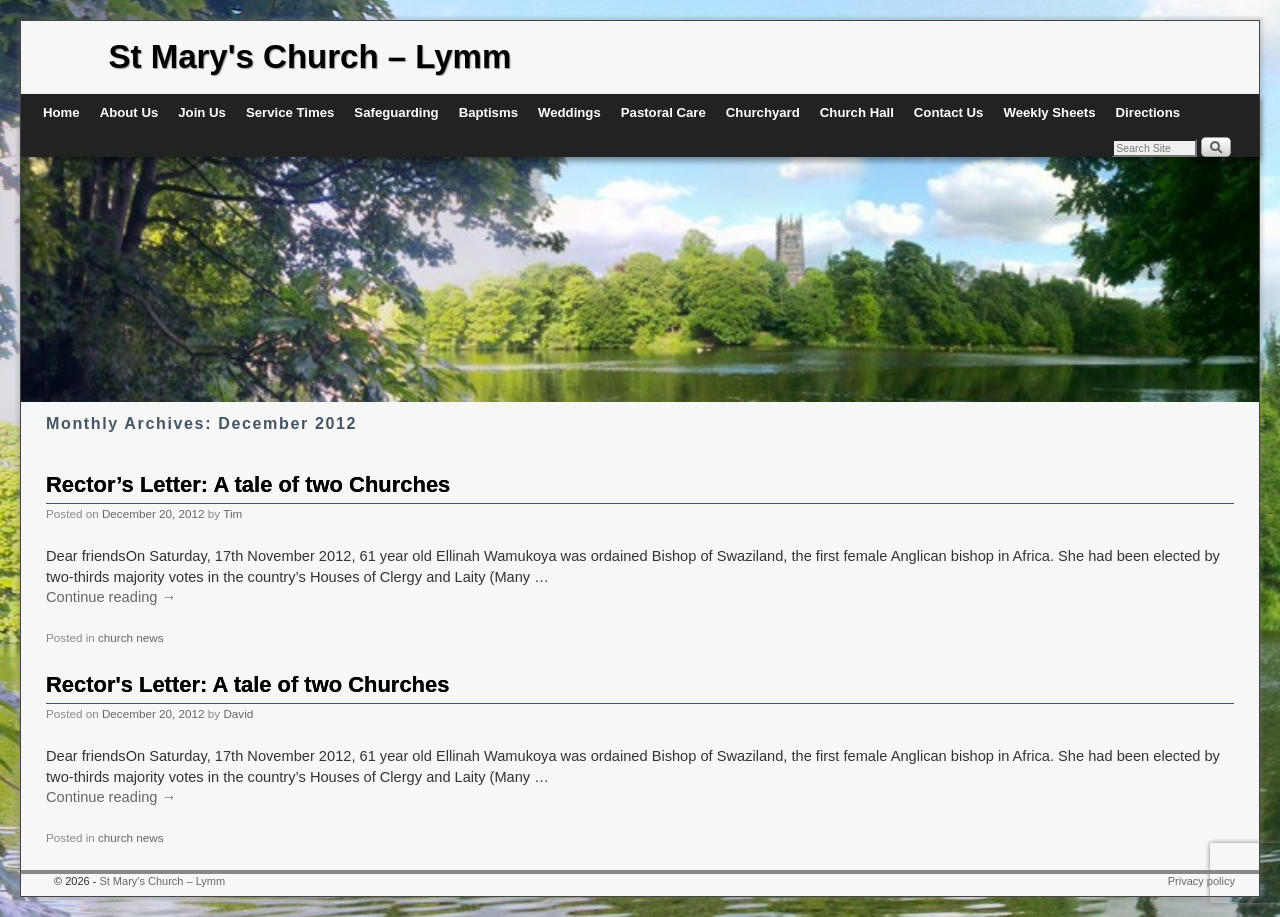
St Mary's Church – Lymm (310, 56)
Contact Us (949, 112)
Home (61, 112)
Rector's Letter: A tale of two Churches (247, 684)
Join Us (202, 112)
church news (131, 637)
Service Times (290, 112)
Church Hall (857, 112)
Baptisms (488, 112)
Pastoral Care (663, 112)
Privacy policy (1201, 881)
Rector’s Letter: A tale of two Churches (248, 484)
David (238, 713)
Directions (1148, 112)
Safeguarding (396, 112)
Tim (232, 513)
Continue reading (111, 597)
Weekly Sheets (1049, 112)
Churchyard (763, 112)
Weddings (569, 112)
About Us (129, 112)
